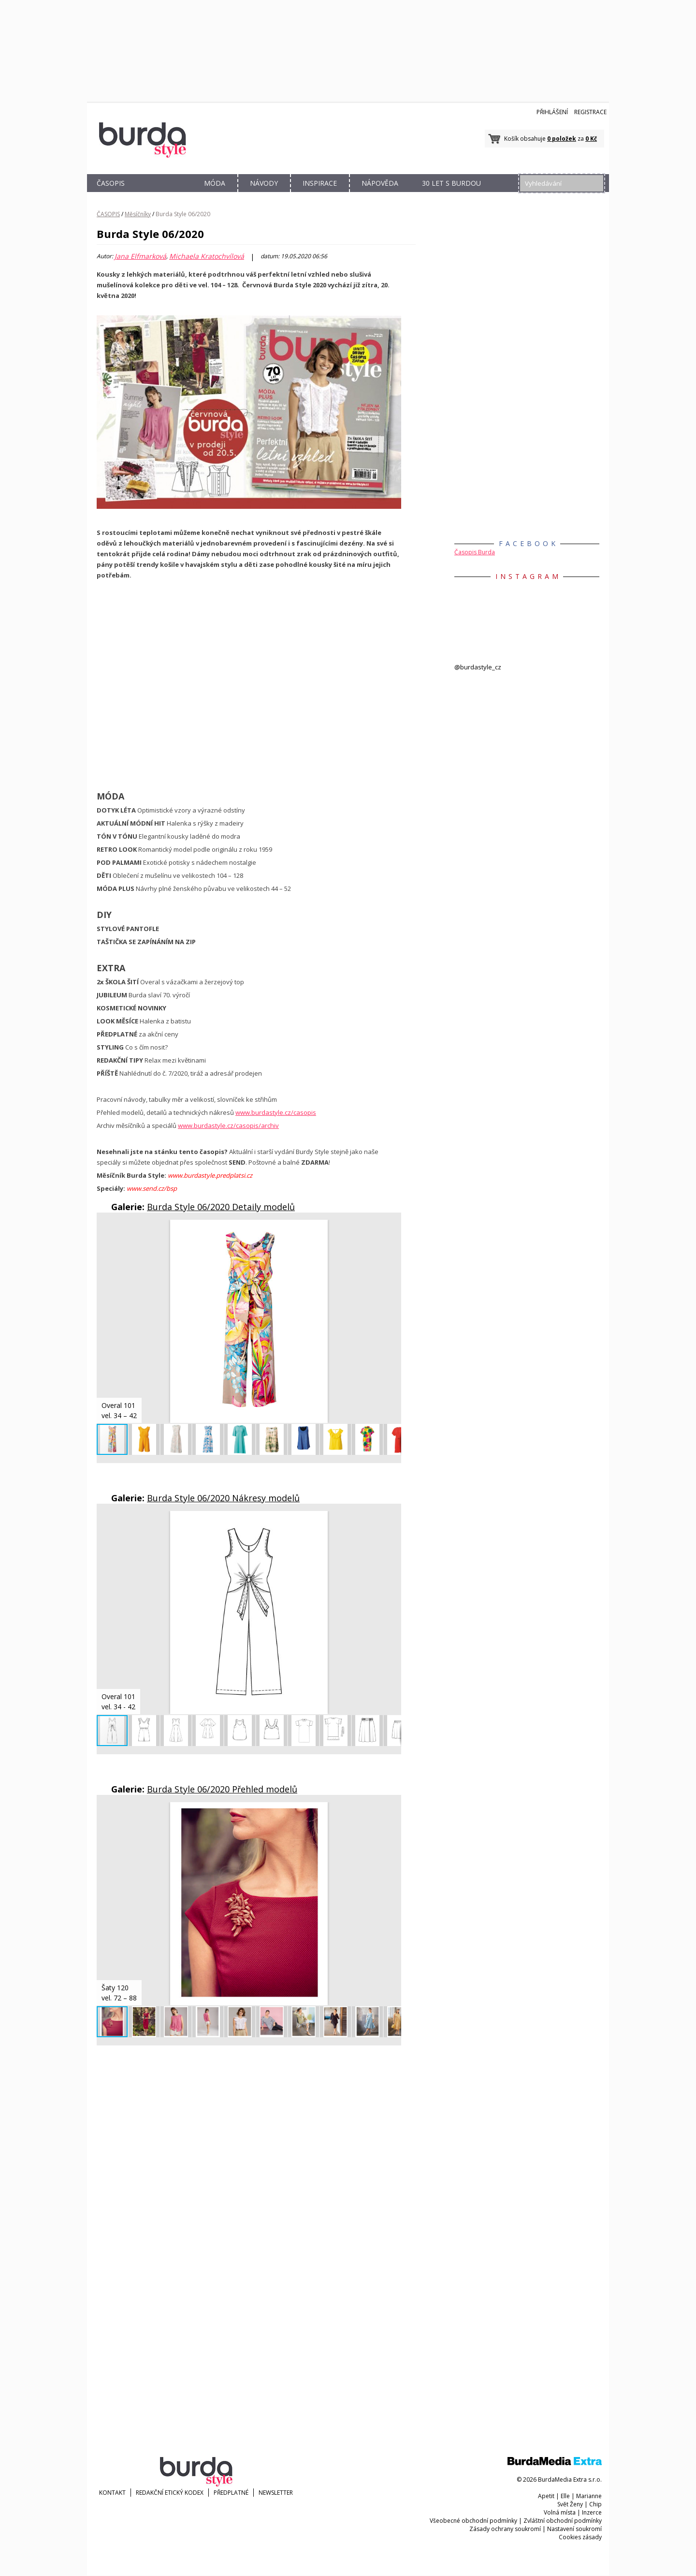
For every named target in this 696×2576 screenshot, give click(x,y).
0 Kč (591, 138)
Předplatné (231, 2492)
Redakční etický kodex (169, 2492)
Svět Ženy (570, 2504)
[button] (392, 1228)
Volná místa (560, 2512)
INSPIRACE (320, 183)
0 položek (561, 138)
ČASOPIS (111, 183)
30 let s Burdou (451, 183)
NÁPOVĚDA (380, 183)
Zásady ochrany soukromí (505, 2529)
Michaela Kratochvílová (206, 256)
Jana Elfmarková (140, 256)
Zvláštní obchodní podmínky (562, 2521)
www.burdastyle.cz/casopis (275, 1112)
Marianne (589, 2496)
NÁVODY (264, 183)
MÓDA (214, 183)
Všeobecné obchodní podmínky (473, 2521)
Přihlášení (552, 112)
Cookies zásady (580, 2537)
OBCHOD (163, 194)
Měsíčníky (138, 214)
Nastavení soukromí (574, 2529)
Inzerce (592, 2512)
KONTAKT (112, 2492)
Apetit (546, 2496)
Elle (565, 2496)
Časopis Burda (474, 552)
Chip (595, 2504)
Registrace (590, 112)
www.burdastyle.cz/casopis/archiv (228, 1125)
